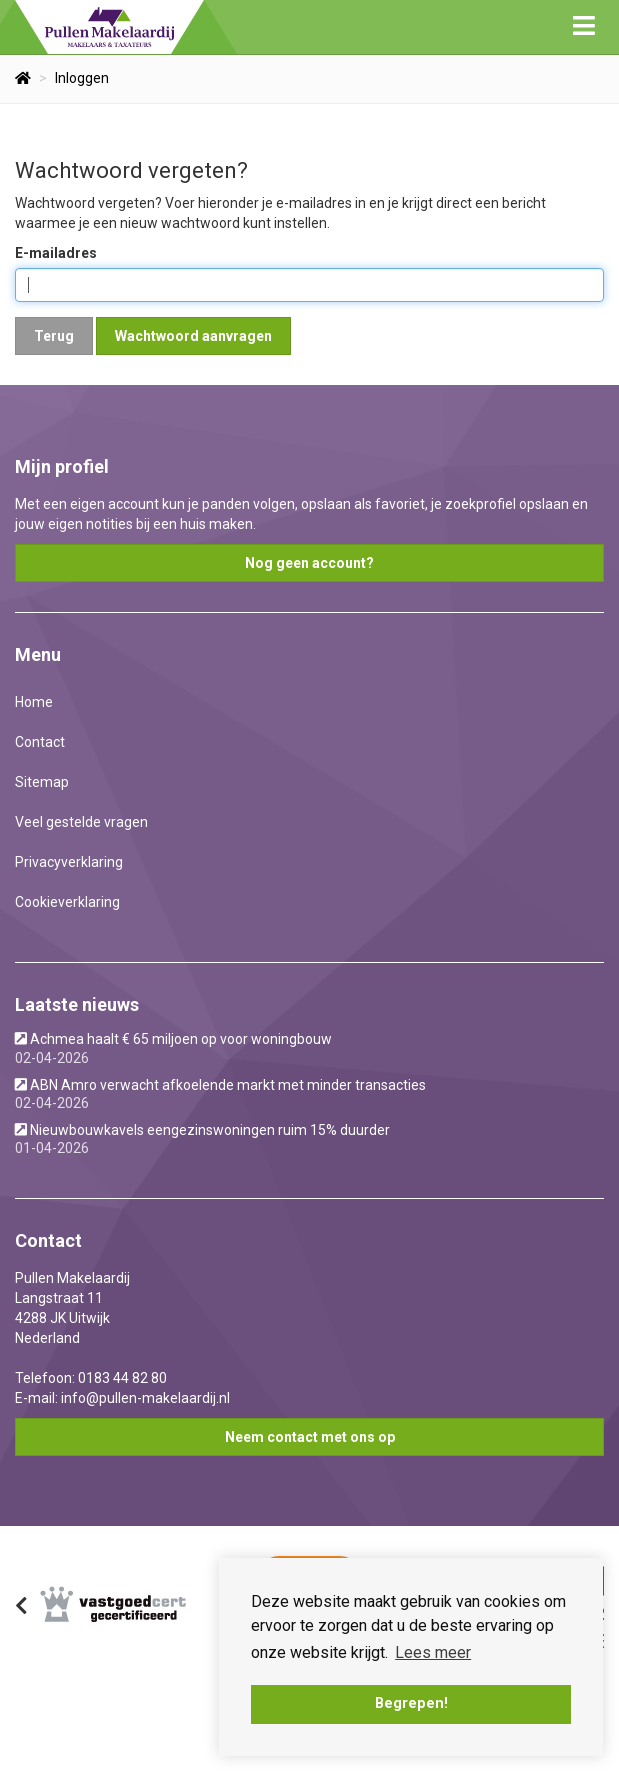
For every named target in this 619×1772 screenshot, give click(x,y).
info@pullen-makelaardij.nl (145, 1398)
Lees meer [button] (433, 1652)
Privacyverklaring (69, 862)
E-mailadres (56, 253)
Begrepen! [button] (411, 1703)
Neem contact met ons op (310, 1437)
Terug (54, 336)
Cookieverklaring (67, 902)
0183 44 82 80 (122, 1378)
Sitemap (42, 782)
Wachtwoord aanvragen (193, 336)
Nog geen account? (309, 563)
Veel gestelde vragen (81, 822)
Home (34, 702)
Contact (40, 742)
